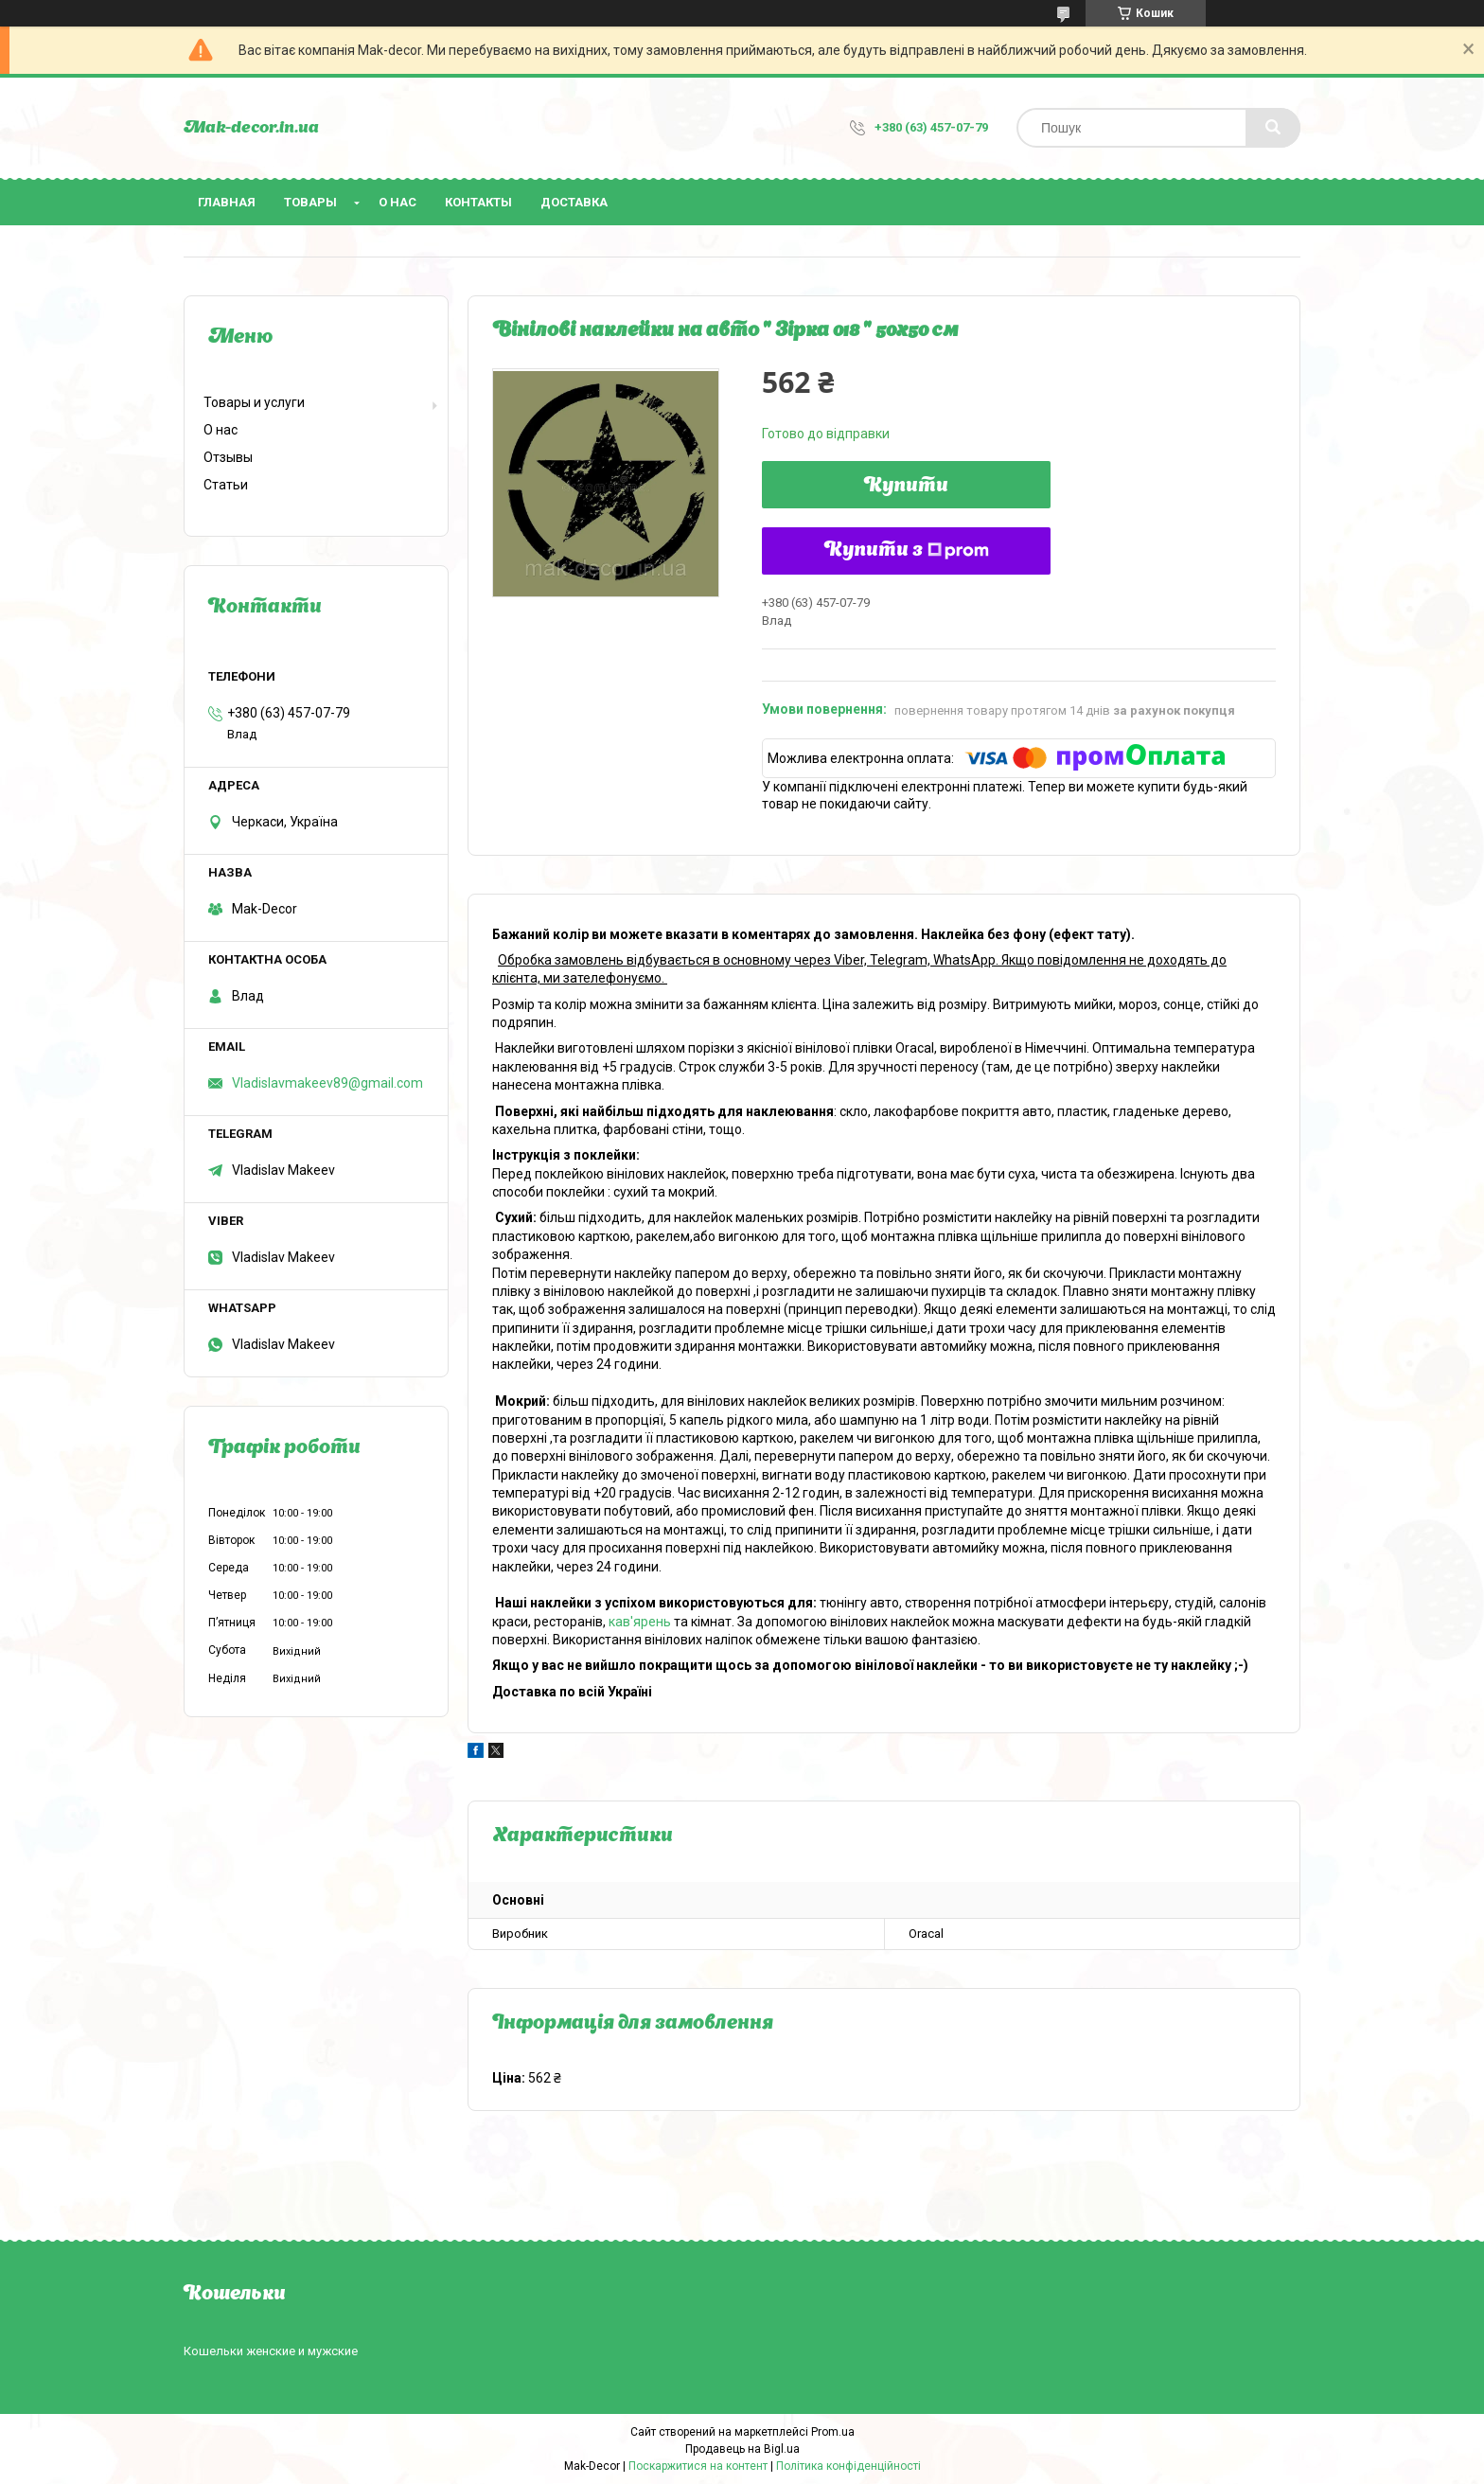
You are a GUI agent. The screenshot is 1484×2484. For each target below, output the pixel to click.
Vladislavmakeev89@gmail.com (327, 1083)
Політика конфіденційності (848, 2466)
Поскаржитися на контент (698, 2466)
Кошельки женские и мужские (271, 2351)
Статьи (225, 484)
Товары (310, 202)
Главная (227, 202)
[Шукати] (1273, 128)
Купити (906, 486)
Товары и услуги (254, 402)
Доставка (574, 202)
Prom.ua (833, 2432)
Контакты (478, 202)
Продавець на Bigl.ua (742, 2449)
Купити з (906, 550)
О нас (397, 202)
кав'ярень (640, 1621)
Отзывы (228, 457)
